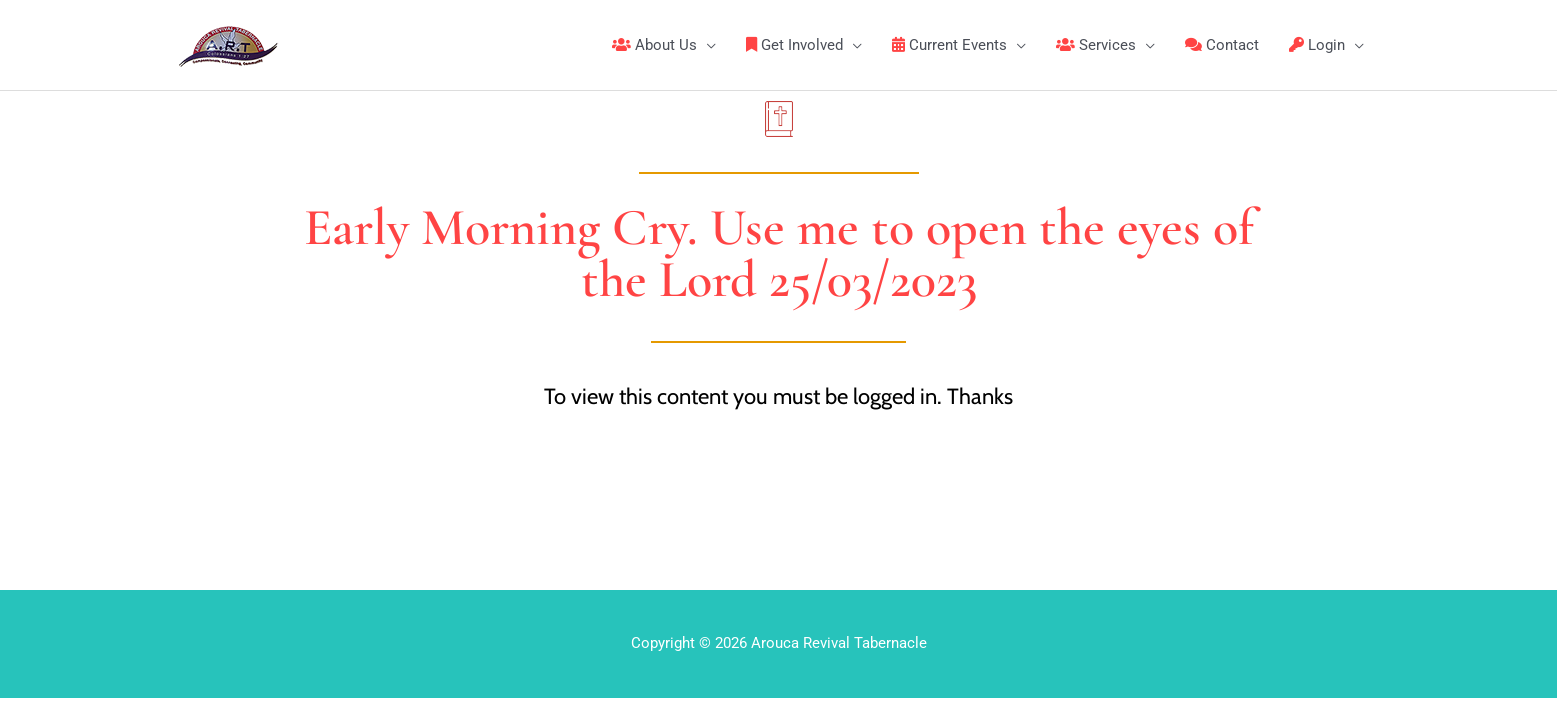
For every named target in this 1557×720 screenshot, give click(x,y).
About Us (654, 45)
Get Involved (794, 45)
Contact (1222, 45)
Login (1317, 45)
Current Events (949, 45)
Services (1096, 45)
